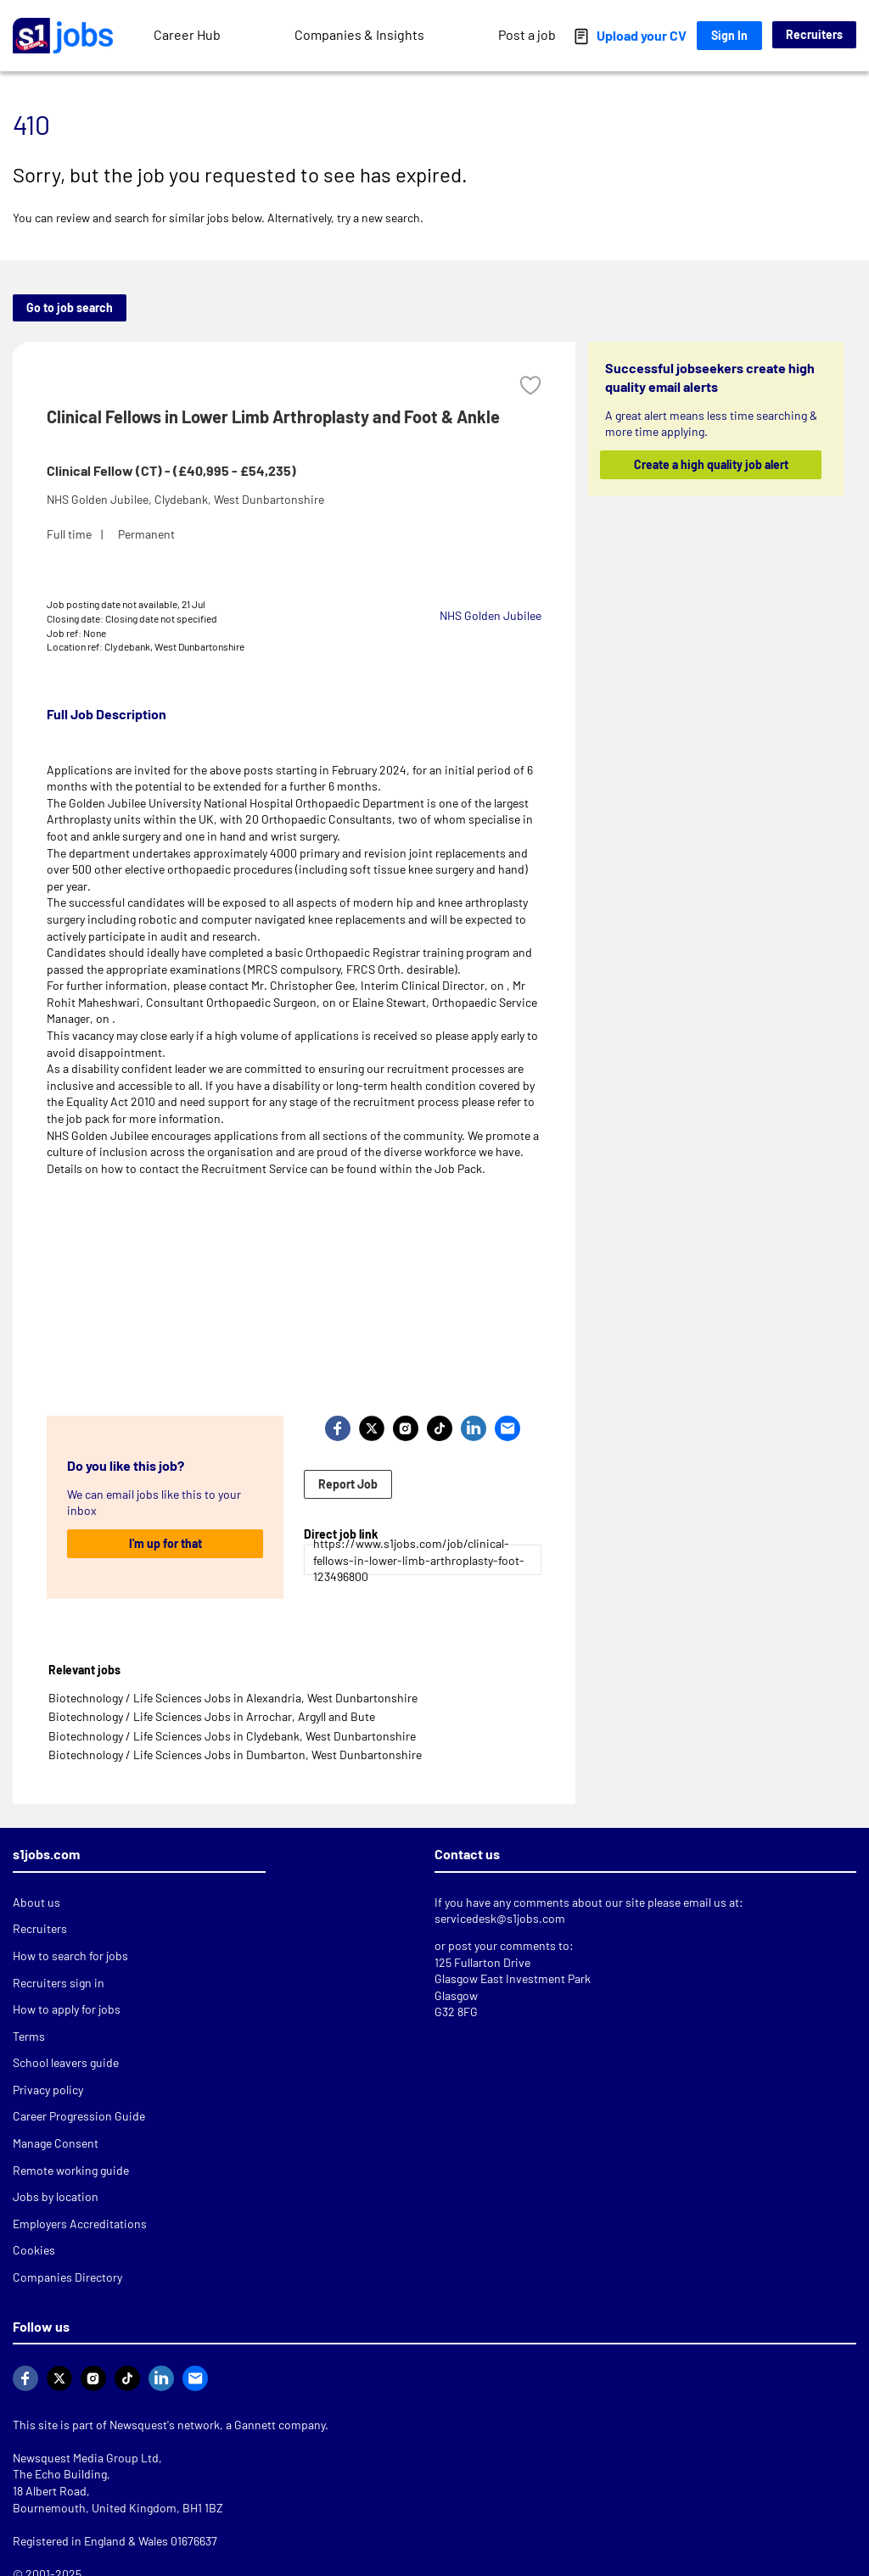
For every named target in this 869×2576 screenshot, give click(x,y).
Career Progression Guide (79, 2116)
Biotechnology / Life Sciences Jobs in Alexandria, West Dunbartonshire (233, 1697)
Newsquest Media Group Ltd (86, 2457)
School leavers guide (66, 2062)
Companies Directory (67, 2277)
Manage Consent (55, 2143)
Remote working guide (71, 2170)
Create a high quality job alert (710, 464)
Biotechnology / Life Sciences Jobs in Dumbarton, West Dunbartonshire (235, 1754)
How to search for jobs (70, 1955)
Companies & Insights (359, 34)
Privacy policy (48, 2089)
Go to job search (69, 307)
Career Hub (187, 34)
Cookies (34, 2250)
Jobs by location (55, 2196)
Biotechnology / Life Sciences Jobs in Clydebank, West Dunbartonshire (232, 1736)
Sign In (729, 35)
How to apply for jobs (67, 2009)
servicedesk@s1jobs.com (499, 1918)
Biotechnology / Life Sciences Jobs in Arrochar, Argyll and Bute (211, 1716)
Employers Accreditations (80, 2223)
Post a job (527, 34)
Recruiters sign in (58, 1982)
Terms (29, 2036)
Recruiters (814, 34)
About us (36, 1902)
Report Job (348, 1484)
